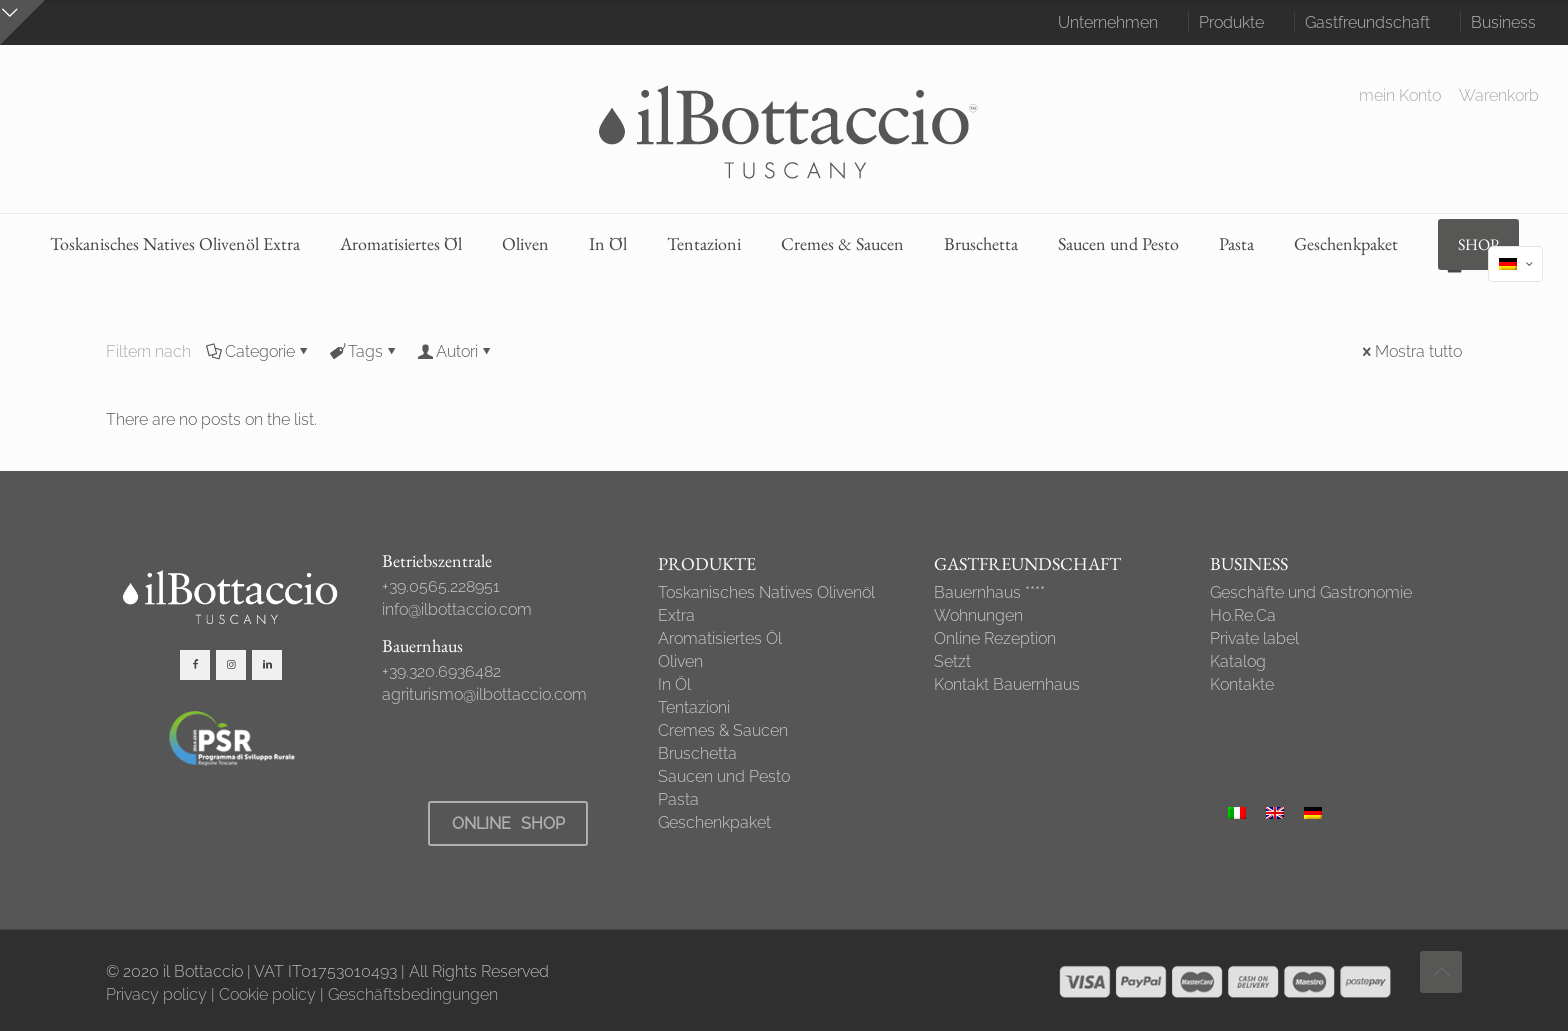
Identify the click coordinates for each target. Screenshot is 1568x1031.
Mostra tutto (1410, 351)
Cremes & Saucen (723, 730)
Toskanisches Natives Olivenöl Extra (766, 604)
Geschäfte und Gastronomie (1311, 592)
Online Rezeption (995, 638)
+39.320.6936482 (441, 671)
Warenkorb (1499, 96)
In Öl (674, 684)
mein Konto (1400, 96)
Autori (455, 351)
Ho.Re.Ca (1243, 615)
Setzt (952, 661)
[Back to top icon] (1441, 972)
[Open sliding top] (22, 22)
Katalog (1238, 661)
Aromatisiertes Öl (720, 638)
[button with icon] (195, 665)
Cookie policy (267, 994)
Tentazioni (694, 707)
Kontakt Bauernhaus (1007, 684)
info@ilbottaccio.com (457, 609)
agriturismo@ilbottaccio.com (484, 694)
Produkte (1231, 22)
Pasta (678, 799)
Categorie (258, 351)
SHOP (1478, 244)
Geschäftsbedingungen (413, 994)
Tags (364, 351)
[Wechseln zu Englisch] (1275, 812)
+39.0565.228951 (441, 586)
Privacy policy (156, 994)
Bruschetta (697, 753)
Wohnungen (978, 615)
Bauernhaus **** (989, 592)
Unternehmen (1108, 22)
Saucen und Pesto (724, 776)
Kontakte (1242, 684)
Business (1503, 22)
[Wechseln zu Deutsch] (1313, 812)
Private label (1254, 638)
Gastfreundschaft (1367, 22)
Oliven (680, 661)
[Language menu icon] (1515, 264)
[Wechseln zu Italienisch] (1237, 812)
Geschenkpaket (714, 822)
